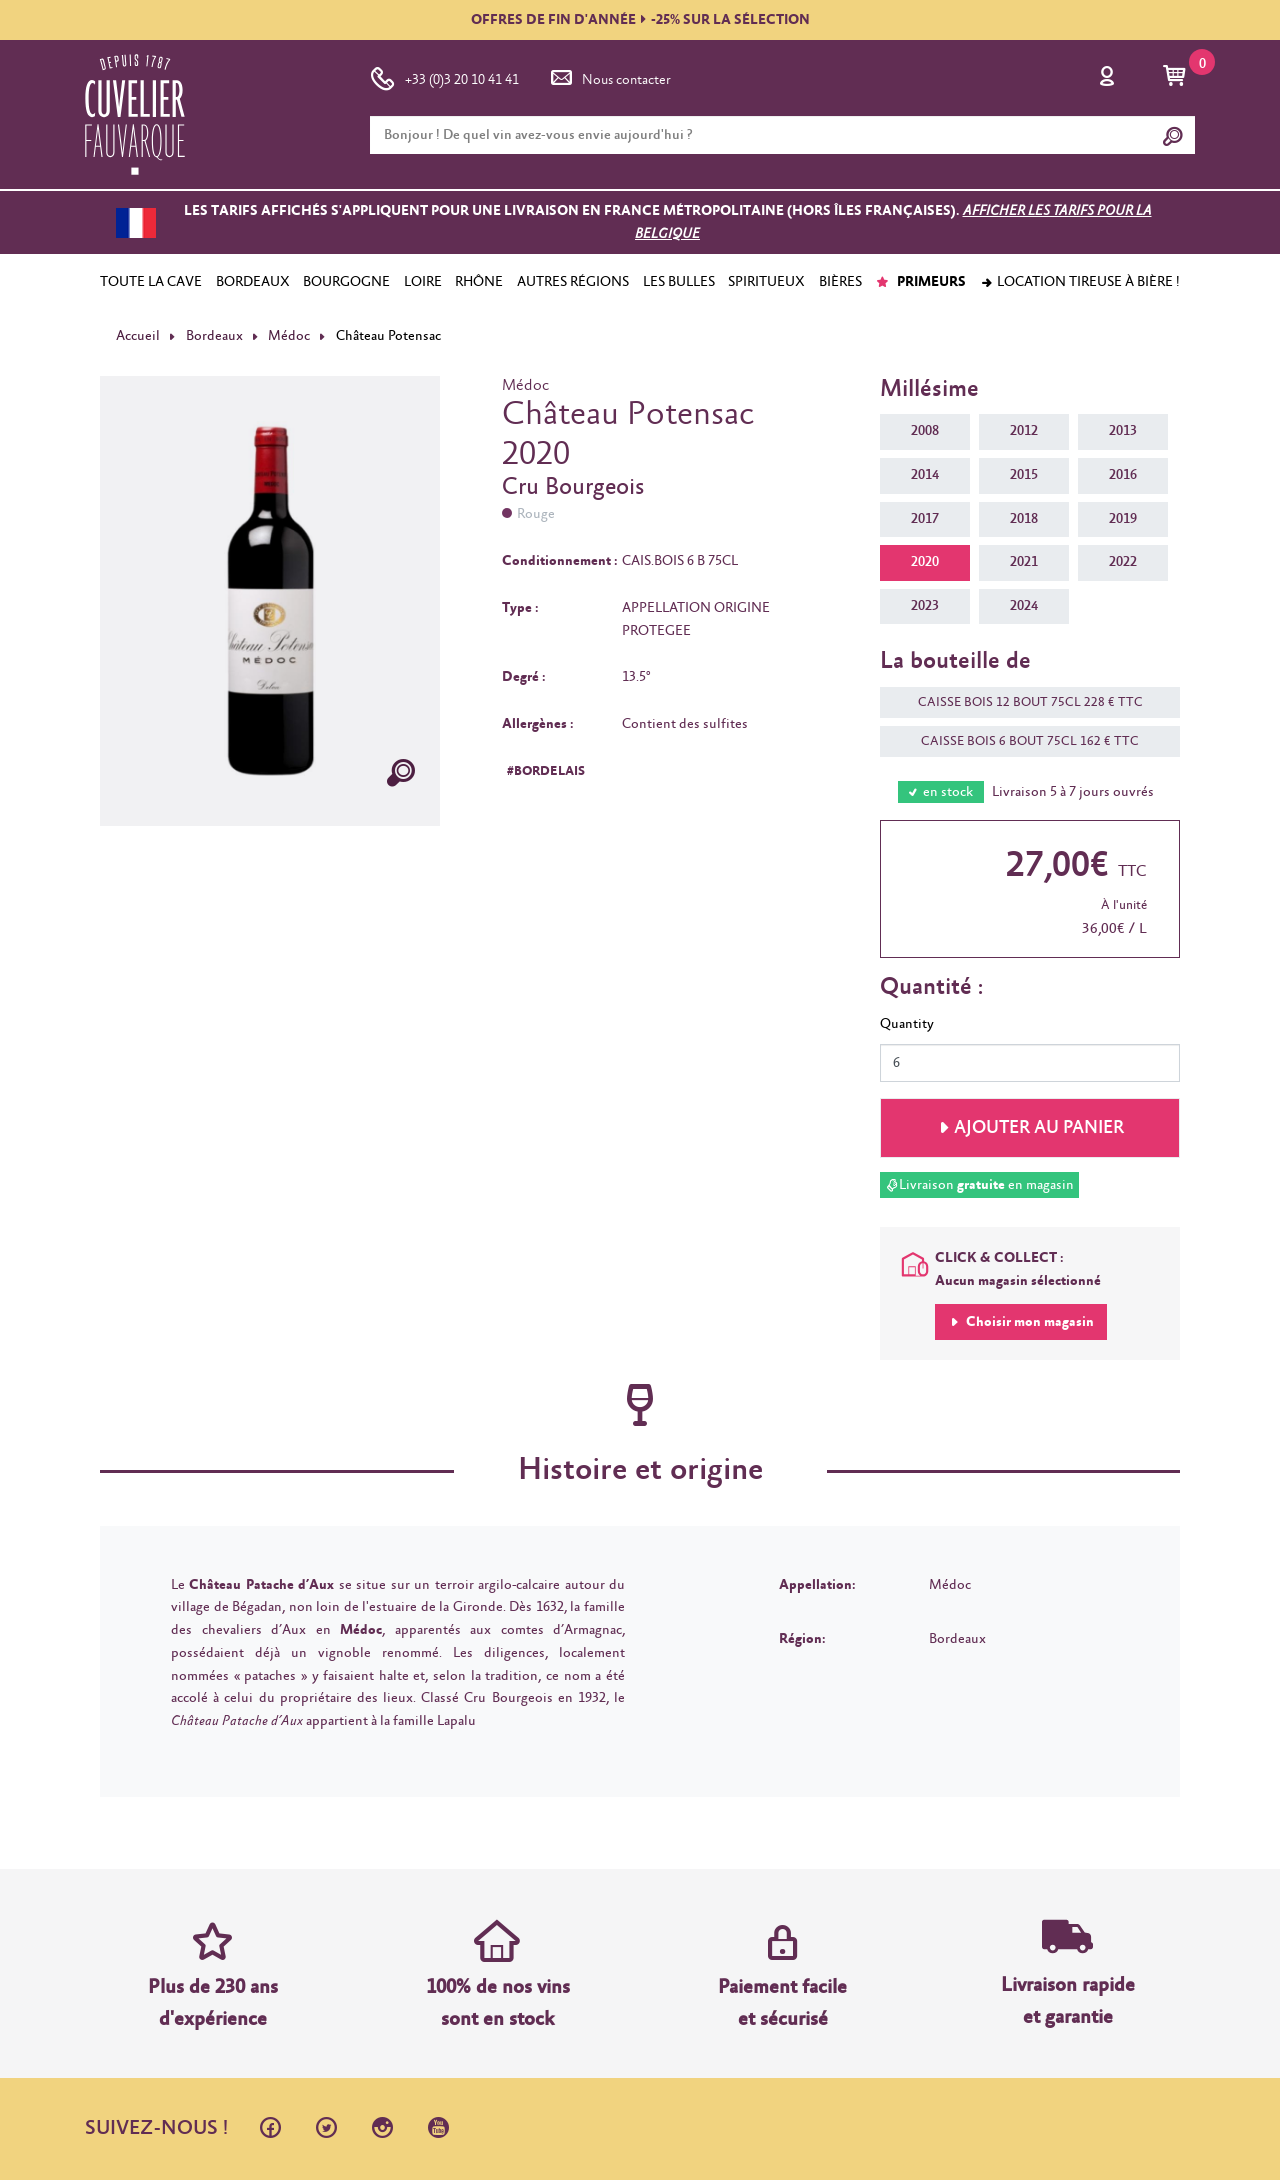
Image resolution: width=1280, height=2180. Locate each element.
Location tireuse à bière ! (1080, 282)
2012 (1024, 431)
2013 (1123, 431)
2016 (1123, 475)
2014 (925, 475)
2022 (1123, 562)
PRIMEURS (920, 282)
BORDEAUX (253, 282)
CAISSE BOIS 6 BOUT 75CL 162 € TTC (1020, 741)
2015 (1024, 475)
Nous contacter (609, 76)
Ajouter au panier (1039, 1128)
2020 (925, 562)
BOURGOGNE (346, 282)
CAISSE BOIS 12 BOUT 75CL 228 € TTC (1020, 702)
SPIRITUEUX (766, 282)
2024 (1024, 606)
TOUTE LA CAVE (151, 282)
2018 (1024, 519)
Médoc (289, 336)
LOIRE (423, 282)
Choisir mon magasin (1028, 1322)
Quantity (907, 1024)
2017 (925, 519)
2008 (925, 431)
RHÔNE (479, 282)
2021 (1024, 562)
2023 (925, 606)
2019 (1123, 519)
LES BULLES (679, 282)
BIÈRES (840, 282)
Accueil (138, 336)
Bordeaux (214, 336)
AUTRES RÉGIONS (573, 282)
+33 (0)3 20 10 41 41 (444, 76)
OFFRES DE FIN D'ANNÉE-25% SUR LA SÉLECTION (640, 20)
